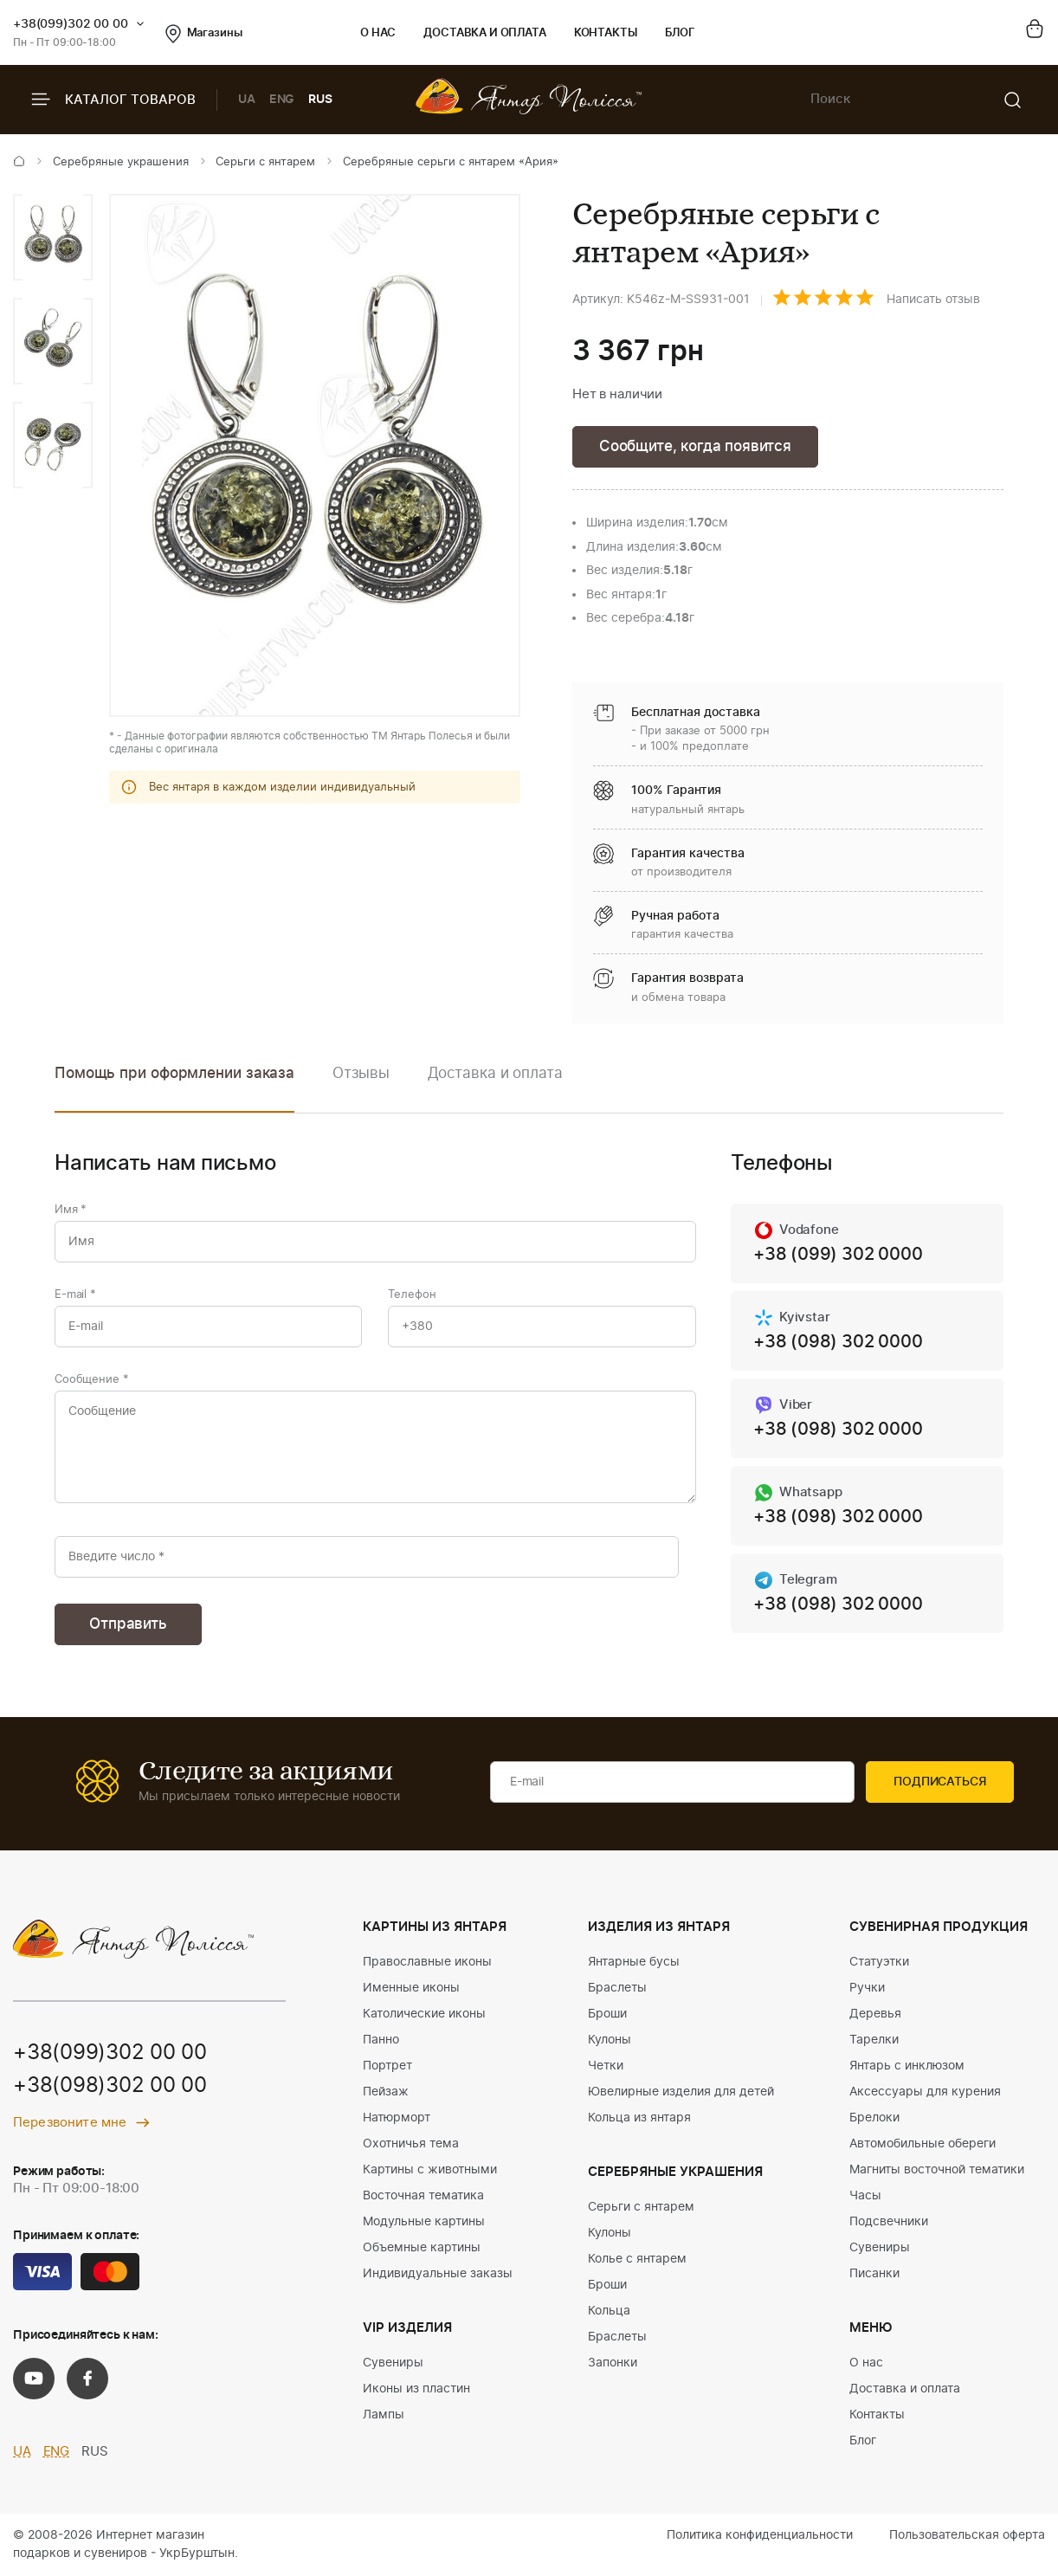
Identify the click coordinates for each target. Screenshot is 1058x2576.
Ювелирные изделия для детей (681, 2092)
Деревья (875, 2014)
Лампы (383, 2415)
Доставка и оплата (484, 33)
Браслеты (617, 1988)
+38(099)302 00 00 (70, 24)
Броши (607, 2014)
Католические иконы (424, 2014)
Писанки (874, 2274)
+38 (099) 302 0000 (837, 1254)
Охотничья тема (411, 2144)
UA (246, 100)
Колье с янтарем (637, 2259)
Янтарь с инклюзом (906, 2066)
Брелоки (874, 2118)
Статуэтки (879, 1962)
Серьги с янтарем (265, 162)
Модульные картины (424, 2222)
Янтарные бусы (634, 1962)
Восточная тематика (423, 2196)
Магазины (203, 34)
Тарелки (874, 2040)
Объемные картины (422, 2248)
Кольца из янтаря (639, 2118)
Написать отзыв (933, 300)
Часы (865, 2196)
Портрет (387, 2066)
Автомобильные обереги (922, 2144)
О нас (378, 33)
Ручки (867, 1988)
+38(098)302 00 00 (110, 2086)
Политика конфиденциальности (760, 2535)
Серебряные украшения (121, 162)
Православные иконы (427, 1962)
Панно (381, 2040)
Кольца (609, 2311)
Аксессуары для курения (925, 2092)
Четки (605, 2066)
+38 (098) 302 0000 (837, 1342)
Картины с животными (430, 2170)
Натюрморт (396, 2118)
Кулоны (609, 2040)
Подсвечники (888, 2222)
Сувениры (393, 2363)
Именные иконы (411, 1988)
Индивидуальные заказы (438, 2274)
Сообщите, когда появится (695, 446)
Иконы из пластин (416, 2389)
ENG (282, 100)
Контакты (605, 33)
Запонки (612, 2363)
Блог (680, 33)
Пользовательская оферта (967, 2535)
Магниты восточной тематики (936, 2170)
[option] (53, 237)
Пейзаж (386, 2092)
